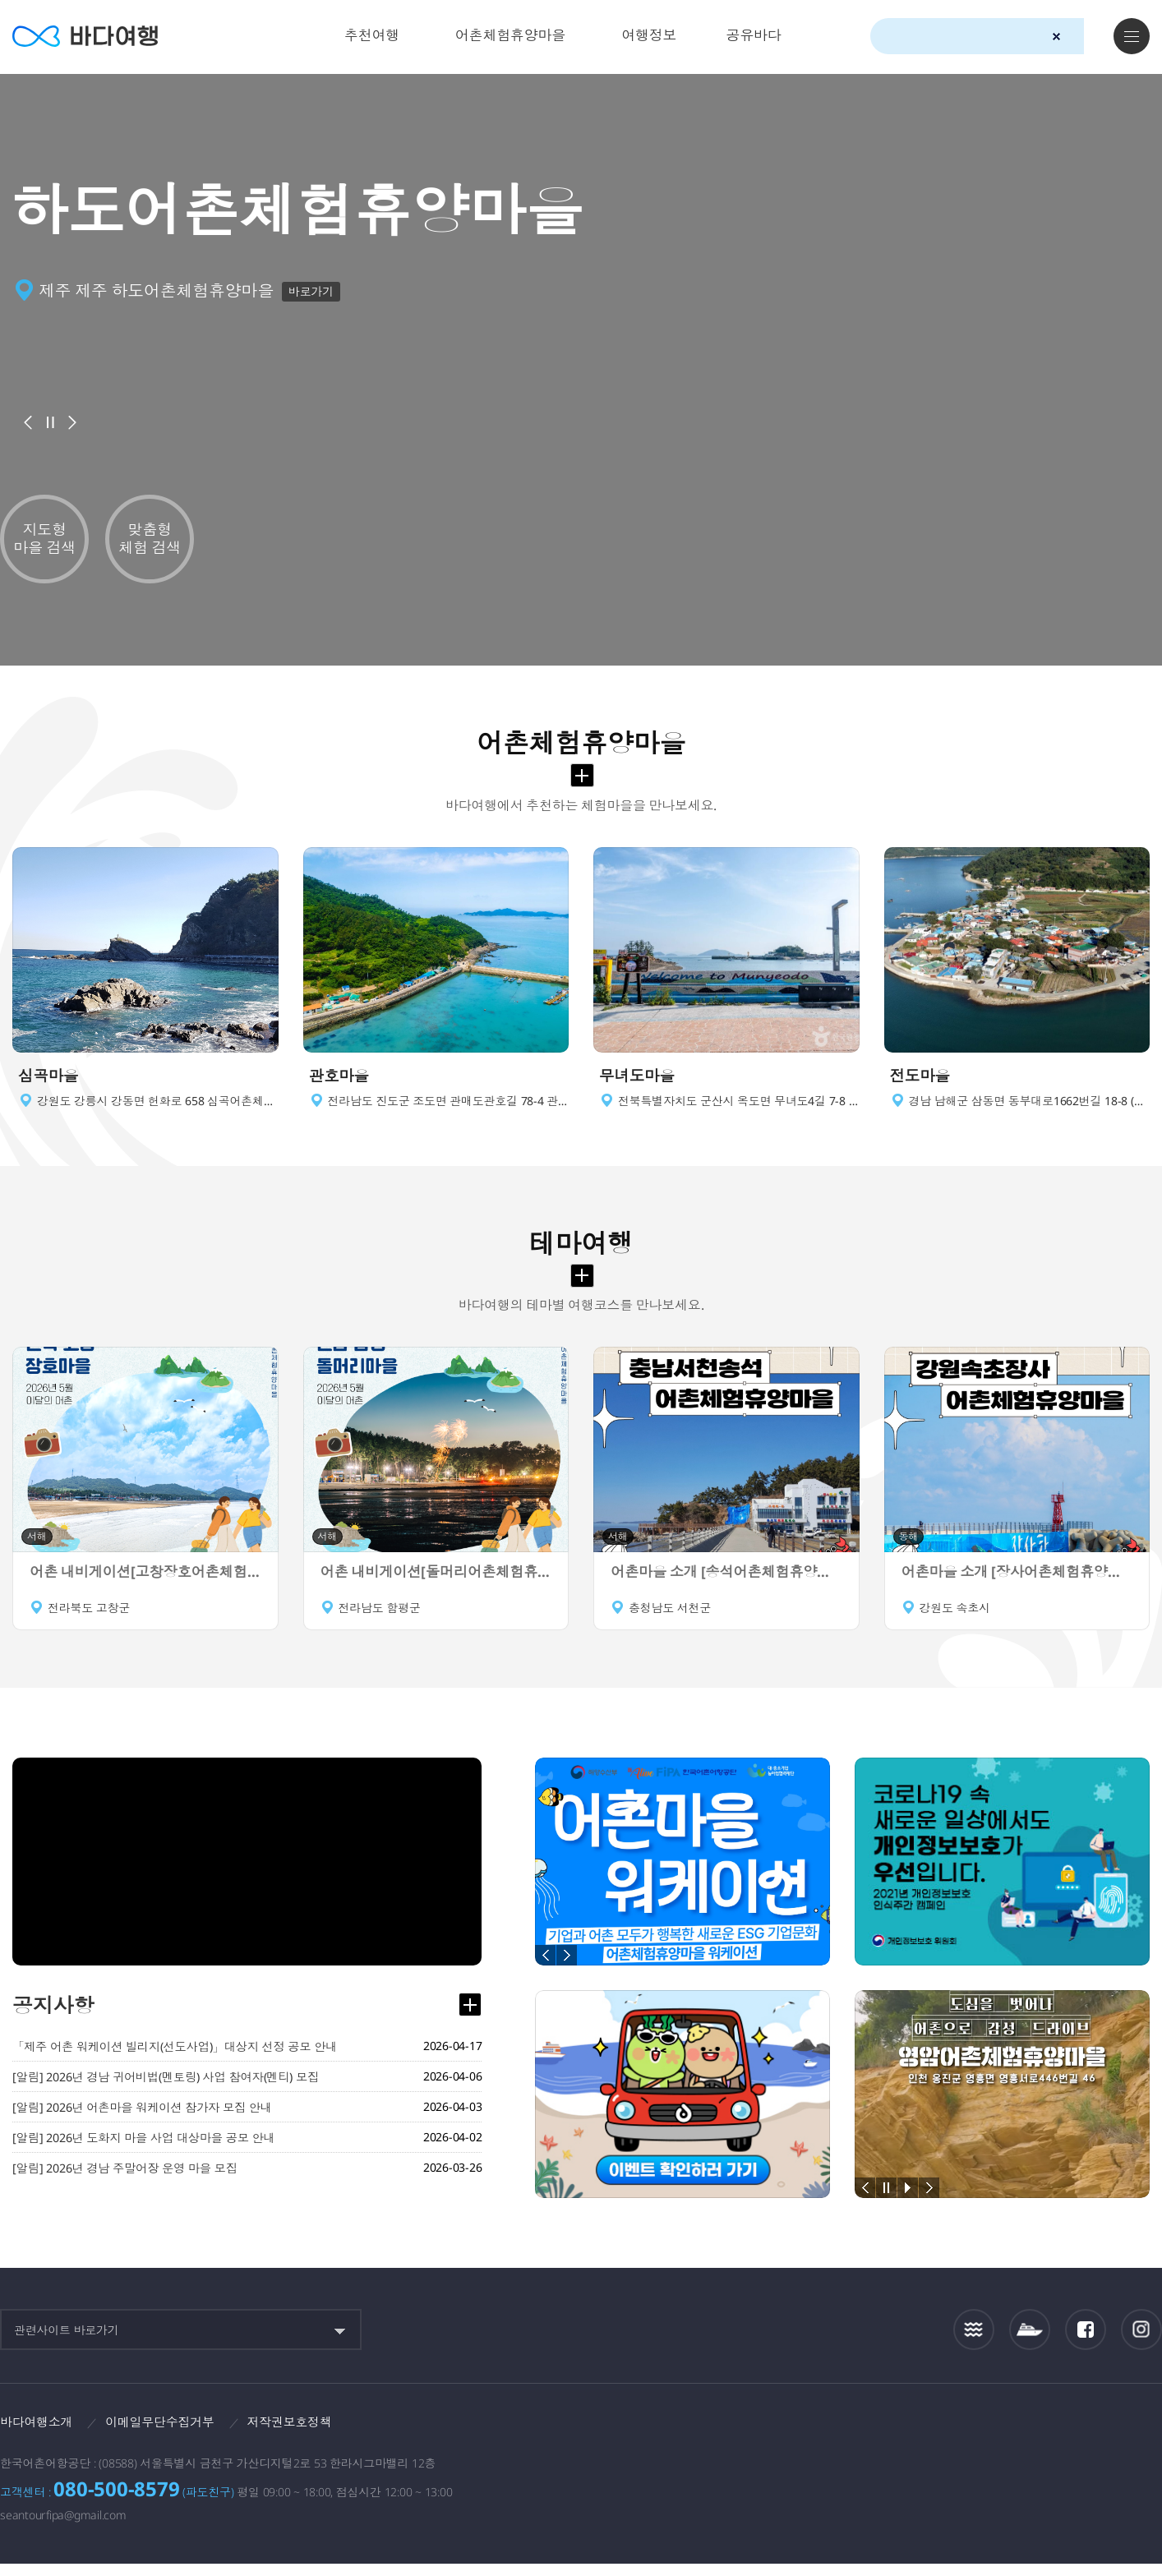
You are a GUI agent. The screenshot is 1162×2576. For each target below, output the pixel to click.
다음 (72, 422)
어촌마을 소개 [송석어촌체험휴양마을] (726, 1584)
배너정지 (50, 422)
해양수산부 (965, 2439)
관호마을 (342, 1082)
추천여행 (371, 34)
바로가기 (314, 291)
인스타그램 (1141, 2340)
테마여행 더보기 (582, 1286)
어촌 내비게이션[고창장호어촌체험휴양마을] (145, 1584)
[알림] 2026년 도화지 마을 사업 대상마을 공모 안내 (150, 2152)
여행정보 (648, 34)
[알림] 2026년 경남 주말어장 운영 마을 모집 (130, 2183)
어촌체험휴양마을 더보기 (582, 775)
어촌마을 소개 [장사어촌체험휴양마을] (1017, 1584)
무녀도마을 (640, 1082)
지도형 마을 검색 (44, 538)
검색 (1085, 37)
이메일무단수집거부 (169, 2433)
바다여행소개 (39, 2433)
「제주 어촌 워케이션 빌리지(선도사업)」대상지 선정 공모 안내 (183, 2058)
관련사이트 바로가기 (66, 2340)
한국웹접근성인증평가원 (1142, 2438)
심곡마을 (51, 1082)
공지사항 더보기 (469, 2016)
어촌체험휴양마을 (510, 34)
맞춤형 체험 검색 (149, 538)
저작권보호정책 (305, 2433)
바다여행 (90, 36)
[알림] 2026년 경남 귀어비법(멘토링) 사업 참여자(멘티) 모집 (175, 2089)
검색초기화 (1056, 36)
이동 (264, 1082)
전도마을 (923, 1082)
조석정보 (974, 2340)
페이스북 (1085, 2340)
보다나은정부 (870, 2438)
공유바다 (753, 34)
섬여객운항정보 (1030, 2340)
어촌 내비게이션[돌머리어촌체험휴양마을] (436, 1584)
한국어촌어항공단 (1066, 2437)
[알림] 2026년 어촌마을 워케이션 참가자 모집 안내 (149, 2121)
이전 (28, 422)
